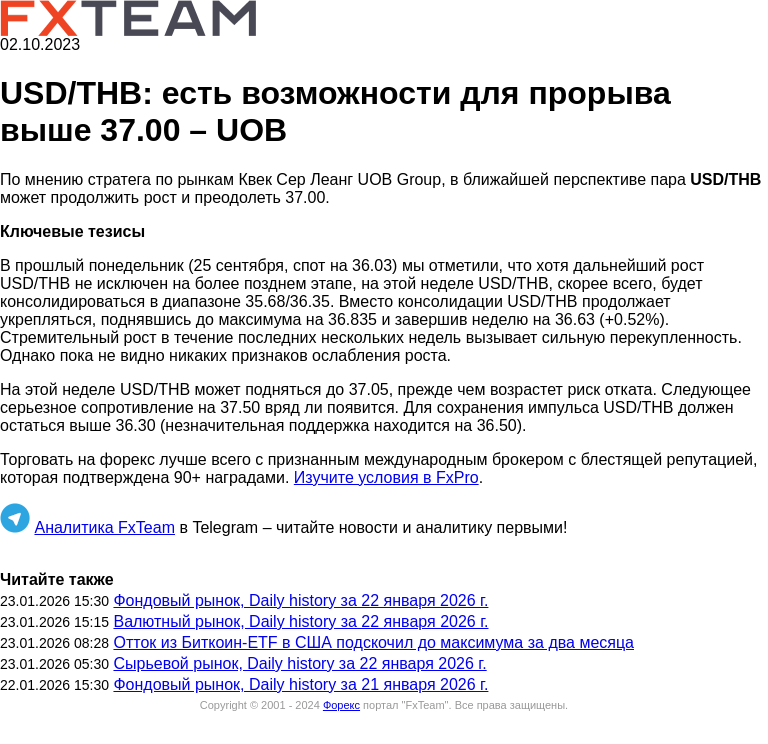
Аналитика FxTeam (104, 527)
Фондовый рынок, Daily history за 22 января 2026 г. (300, 600)
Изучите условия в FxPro (386, 477)
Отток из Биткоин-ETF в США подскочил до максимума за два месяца (373, 642)
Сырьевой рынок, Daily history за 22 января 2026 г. (299, 663)
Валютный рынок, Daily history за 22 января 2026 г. (300, 621)
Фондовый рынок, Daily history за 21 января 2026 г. (300, 684)
